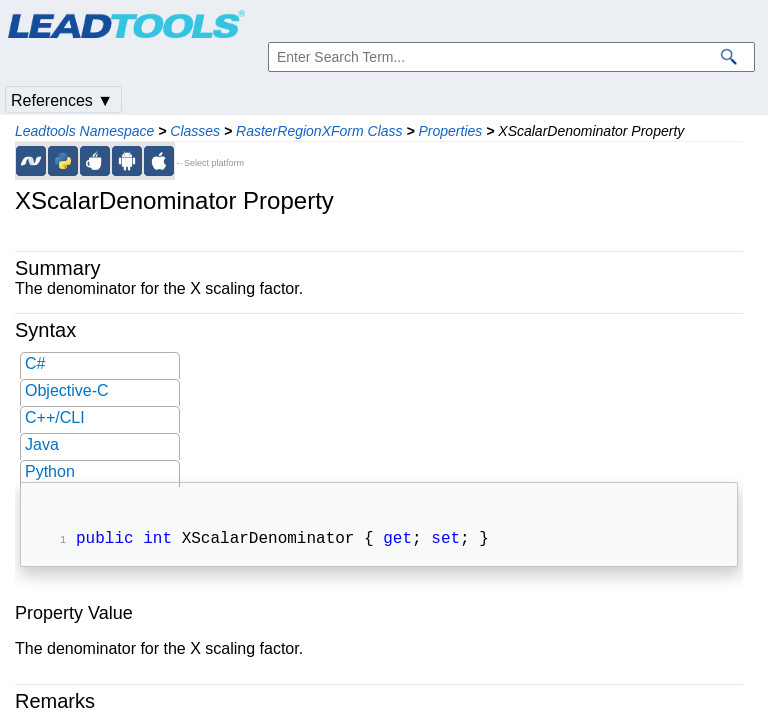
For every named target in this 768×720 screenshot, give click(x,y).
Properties (451, 131)
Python (50, 471)
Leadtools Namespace (84, 131)
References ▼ (62, 100)
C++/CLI (55, 417)
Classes (195, 131)
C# (35, 363)
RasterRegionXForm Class (319, 131)
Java (42, 444)
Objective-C (67, 390)
